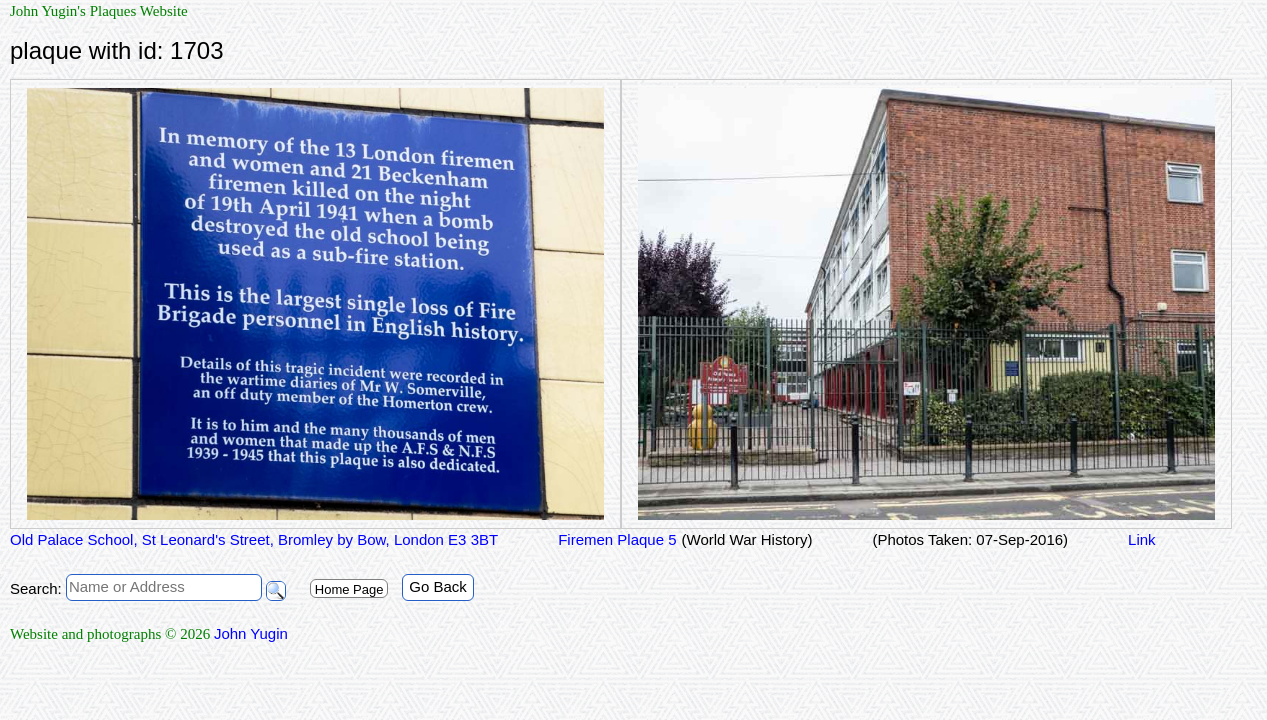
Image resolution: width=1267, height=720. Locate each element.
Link (1142, 539)
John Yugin (251, 633)
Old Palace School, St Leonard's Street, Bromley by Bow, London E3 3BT (254, 539)
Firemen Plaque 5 (617, 539)
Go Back (438, 586)
